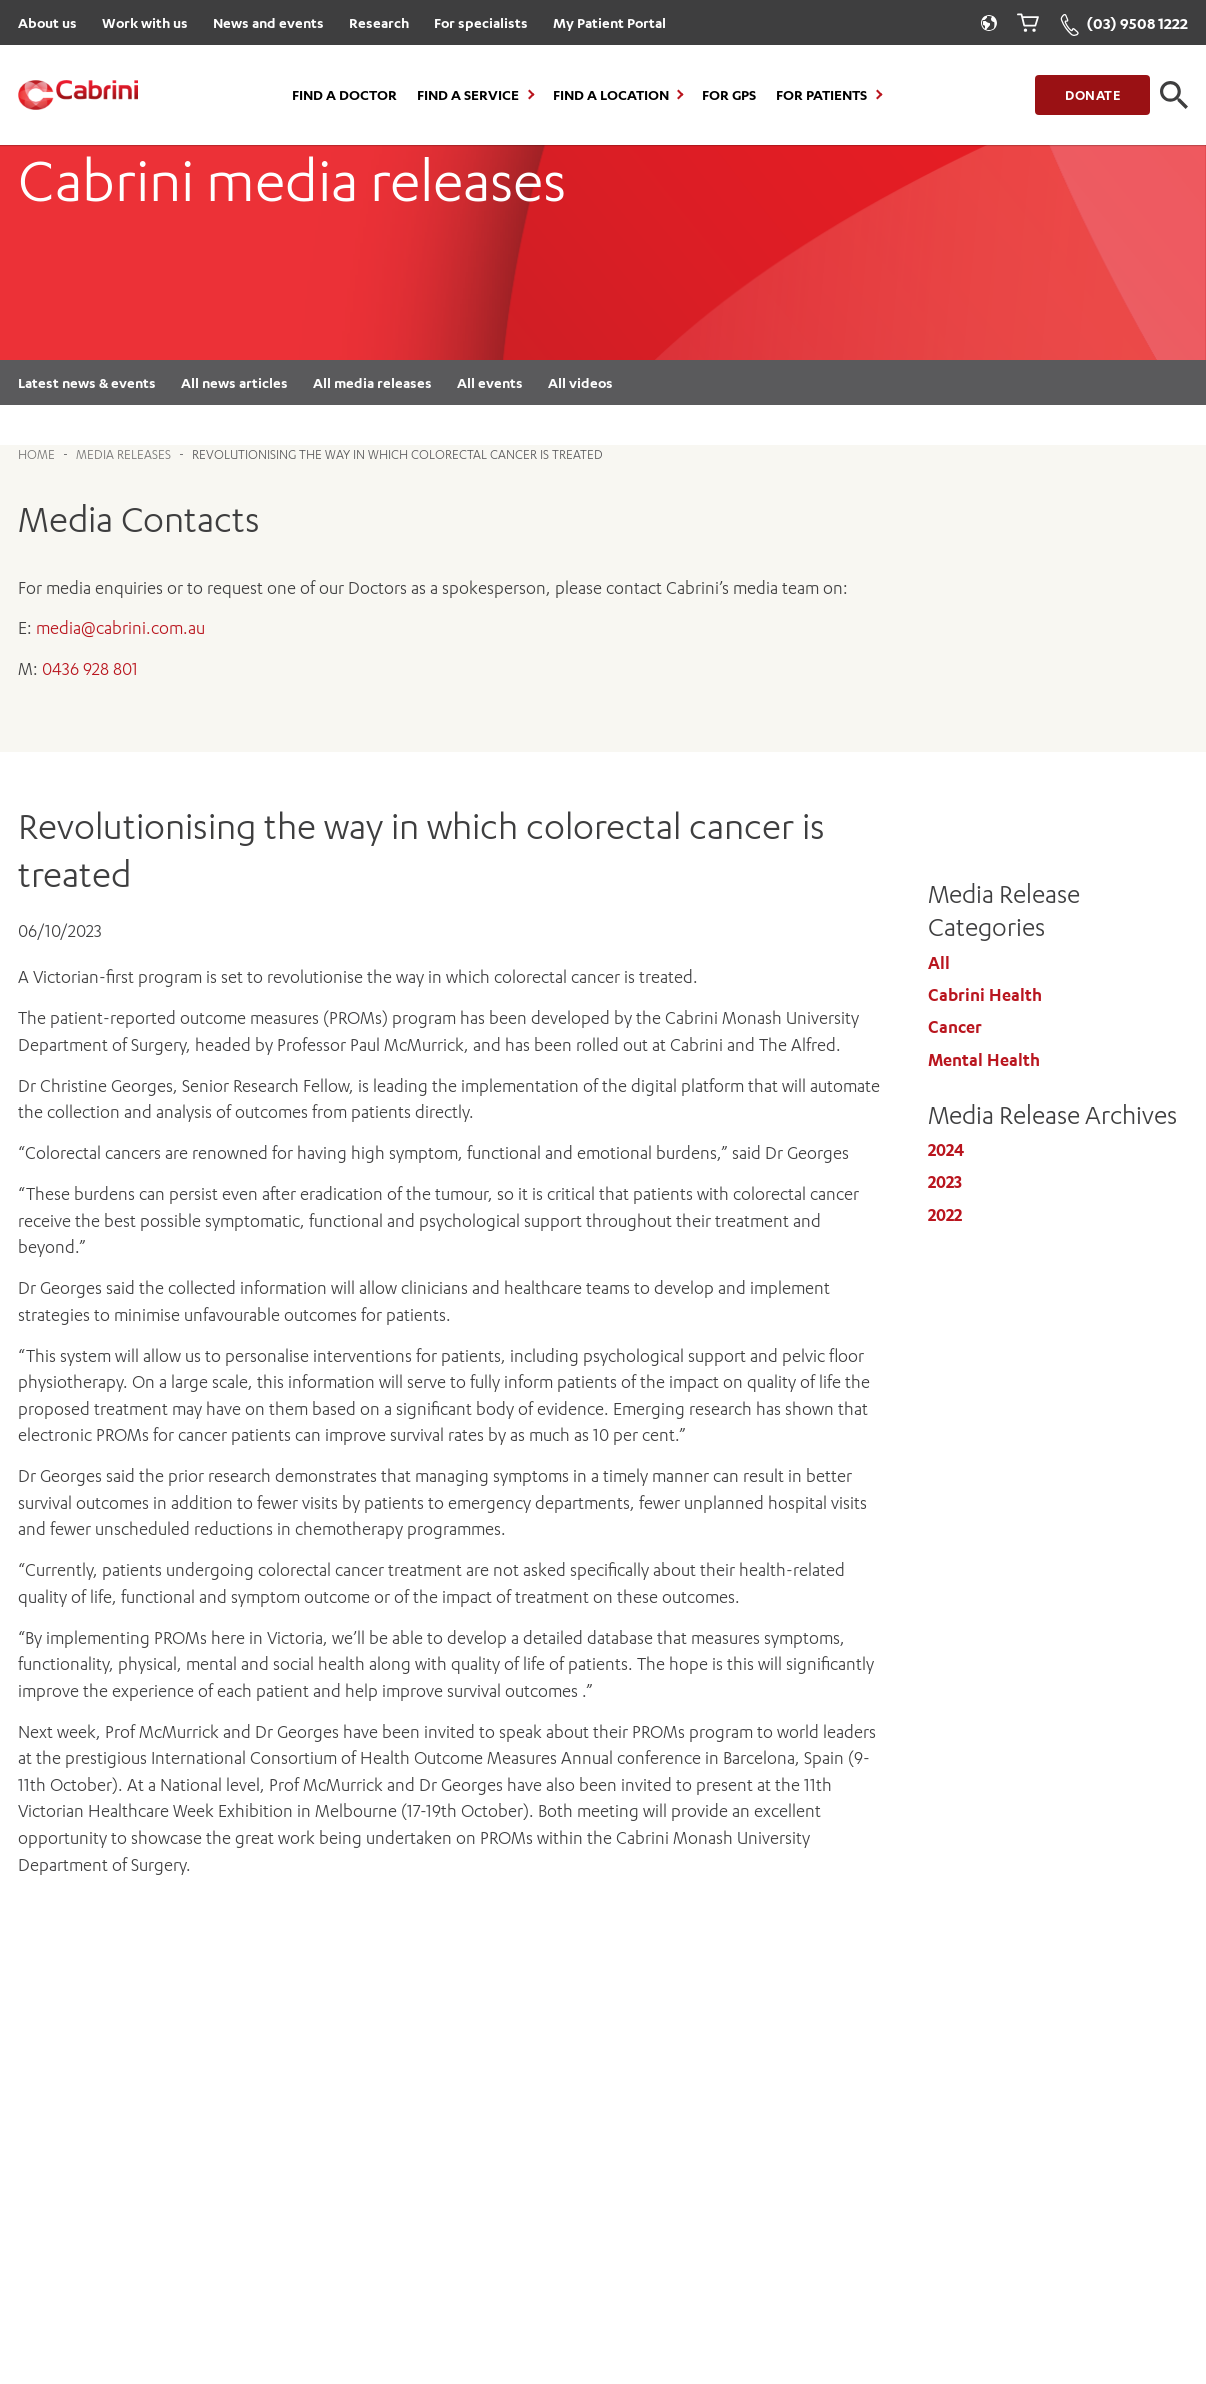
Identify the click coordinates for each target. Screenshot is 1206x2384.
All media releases (372, 382)
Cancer (955, 1027)
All (939, 963)
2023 (945, 1182)
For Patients (821, 95)
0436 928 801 (90, 669)
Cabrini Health (985, 995)
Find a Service (468, 95)
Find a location (611, 95)
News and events (268, 22)
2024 (946, 1150)
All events (490, 382)
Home (36, 454)
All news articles (234, 382)
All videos (580, 382)
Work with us (145, 22)
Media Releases (123, 454)
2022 (945, 1215)
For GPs (729, 95)
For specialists (481, 22)
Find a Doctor (344, 95)
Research (379, 22)
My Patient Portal (609, 22)
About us (47, 22)
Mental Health (984, 1060)
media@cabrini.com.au (120, 628)
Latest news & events (87, 382)
